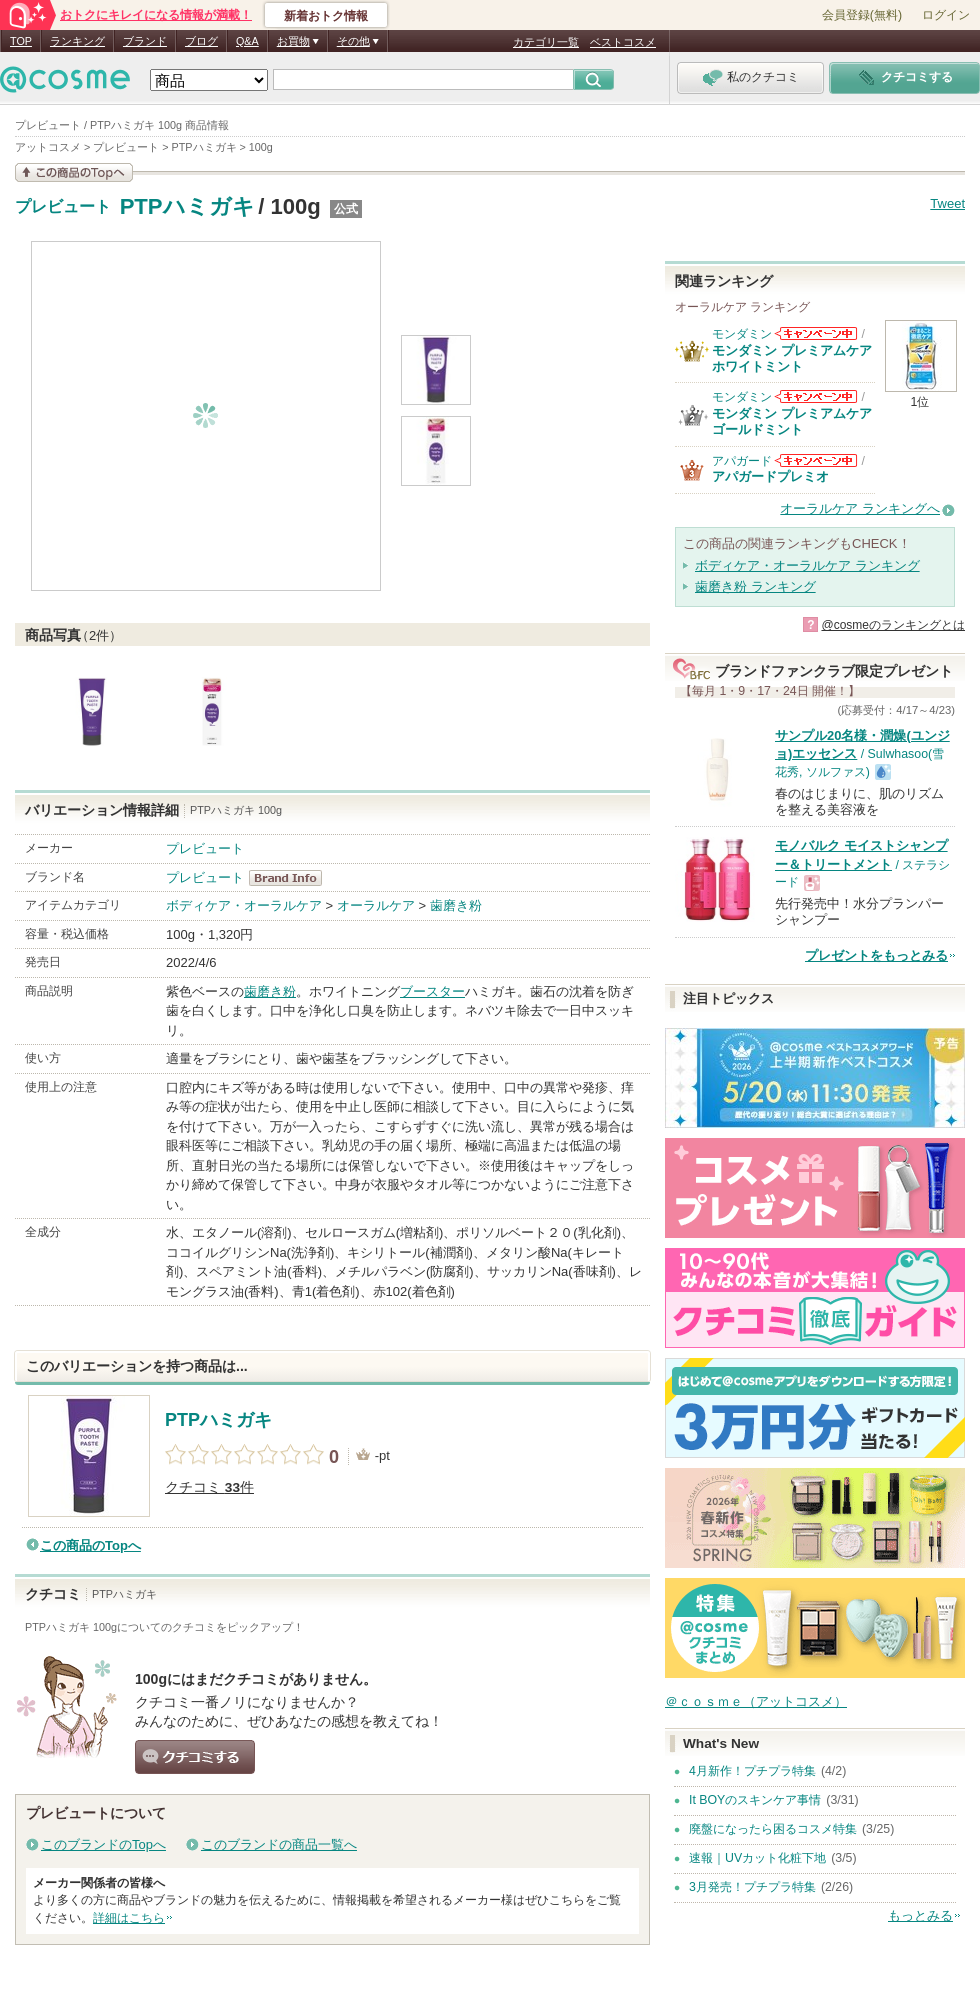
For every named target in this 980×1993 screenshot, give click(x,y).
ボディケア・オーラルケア (244, 905)
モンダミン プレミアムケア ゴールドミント (792, 421)
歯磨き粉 (456, 905)
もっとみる (920, 1915)
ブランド (145, 41)
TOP (21, 41)
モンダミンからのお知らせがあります (816, 333)
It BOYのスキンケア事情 (755, 1800)
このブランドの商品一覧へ (279, 1844)
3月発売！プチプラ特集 (752, 1887)
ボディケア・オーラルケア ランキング (807, 565)
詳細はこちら (129, 1918)
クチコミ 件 (209, 1487)
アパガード (742, 461)
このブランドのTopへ (103, 1844)
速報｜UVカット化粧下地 (757, 1858)
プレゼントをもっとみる (876, 955)
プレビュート (63, 207)
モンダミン (742, 334)
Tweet (947, 203)
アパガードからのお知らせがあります (816, 460)
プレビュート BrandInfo (291, 878)
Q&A (247, 41)
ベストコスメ (623, 42)
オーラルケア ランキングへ (860, 508)
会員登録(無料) (862, 15)
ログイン (946, 15)
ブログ (201, 41)
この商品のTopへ (90, 1545)
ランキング (77, 41)
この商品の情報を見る (74, 172)
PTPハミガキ (187, 206)
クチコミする (195, 1757)
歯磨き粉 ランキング (755, 586)
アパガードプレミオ (770, 476)
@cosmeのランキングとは (893, 625)
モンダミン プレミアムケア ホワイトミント (792, 358)
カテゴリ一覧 (546, 42)
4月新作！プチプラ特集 (752, 1771)
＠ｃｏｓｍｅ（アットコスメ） (756, 1701)
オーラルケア (376, 905)
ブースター (432, 991)
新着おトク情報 (326, 16)
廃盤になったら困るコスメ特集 (773, 1829)
